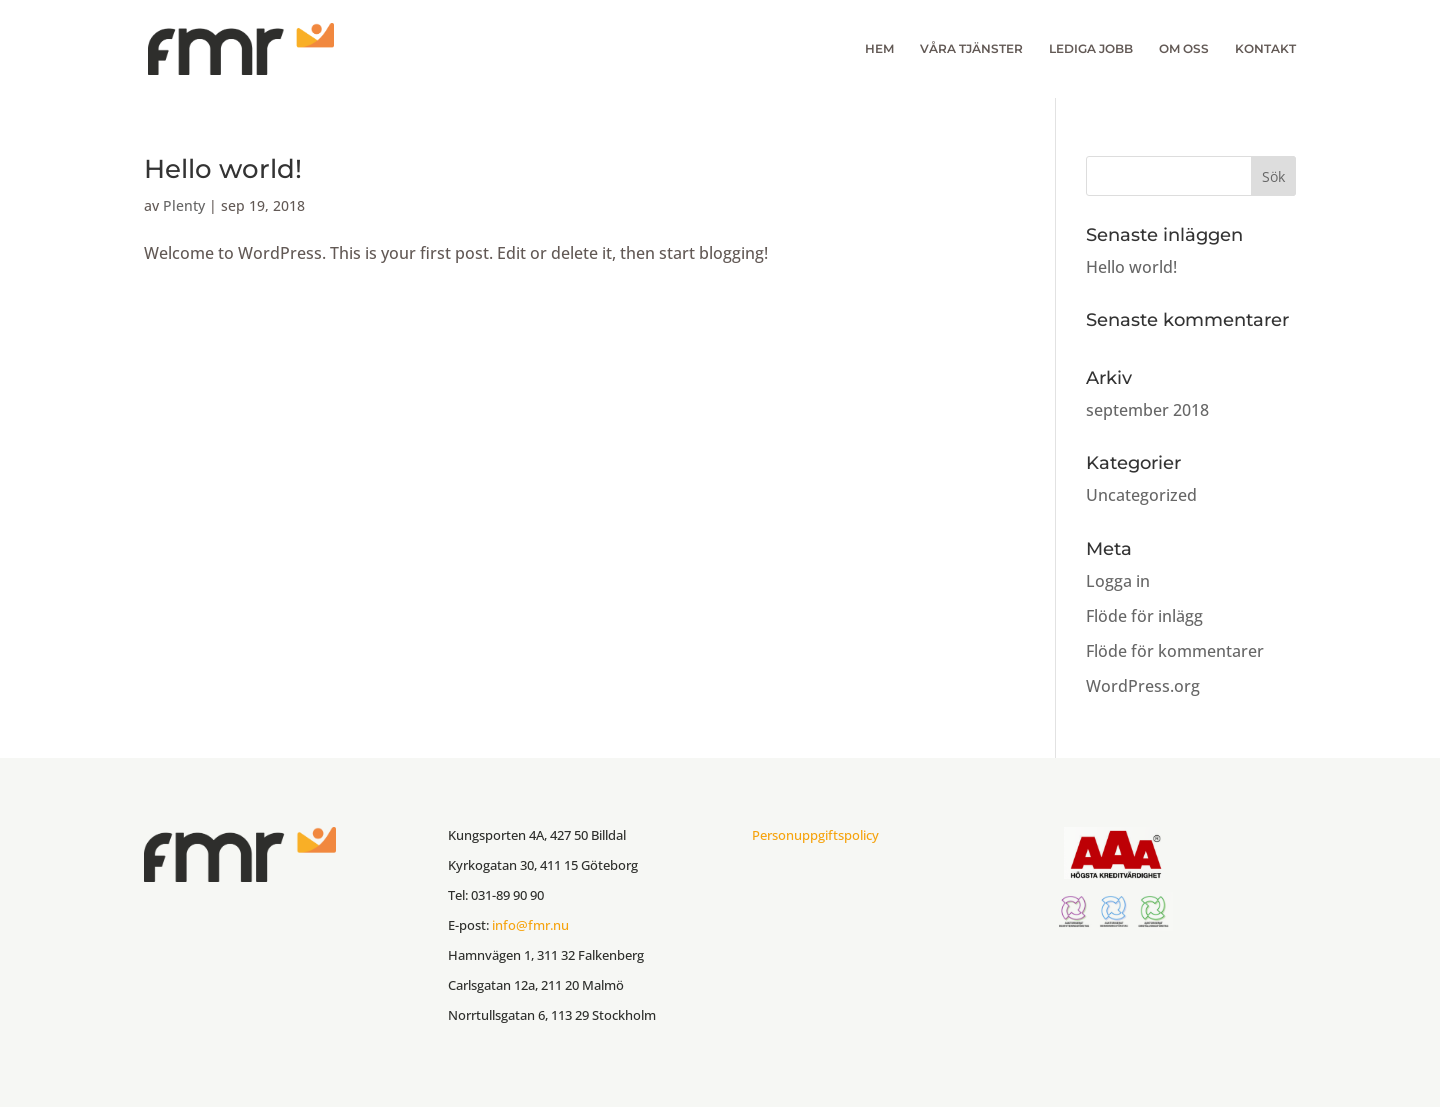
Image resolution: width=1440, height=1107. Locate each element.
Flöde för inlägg (1144, 616)
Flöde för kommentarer (1175, 651)
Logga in (1118, 581)
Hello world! (223, 169)
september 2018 (1147, 410)
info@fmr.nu (530, 925)
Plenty (184, 205)
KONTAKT (1265, 49)
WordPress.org (1143, 686)
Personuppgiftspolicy (815, 835)
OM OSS (1184, 49)
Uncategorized (1141, 495)
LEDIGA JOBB (1091, 49)
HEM (879, 49)
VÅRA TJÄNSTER (971, 49)
